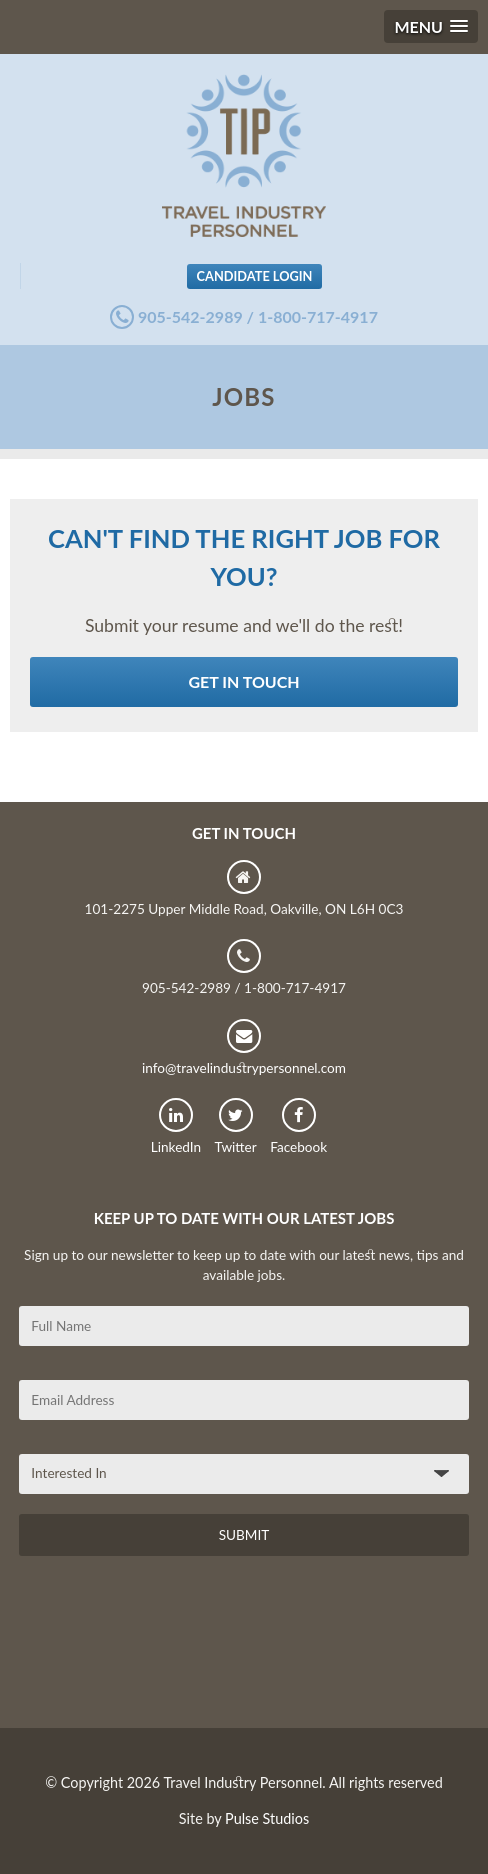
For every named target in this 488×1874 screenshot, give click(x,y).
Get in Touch (243, 681)
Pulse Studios (267, 1818)
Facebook (298, 1126)
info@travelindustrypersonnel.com (244, 1047)
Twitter (236, 1126)
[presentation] (171, 1649)
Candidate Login (255, 276)
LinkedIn (176, 1126)
